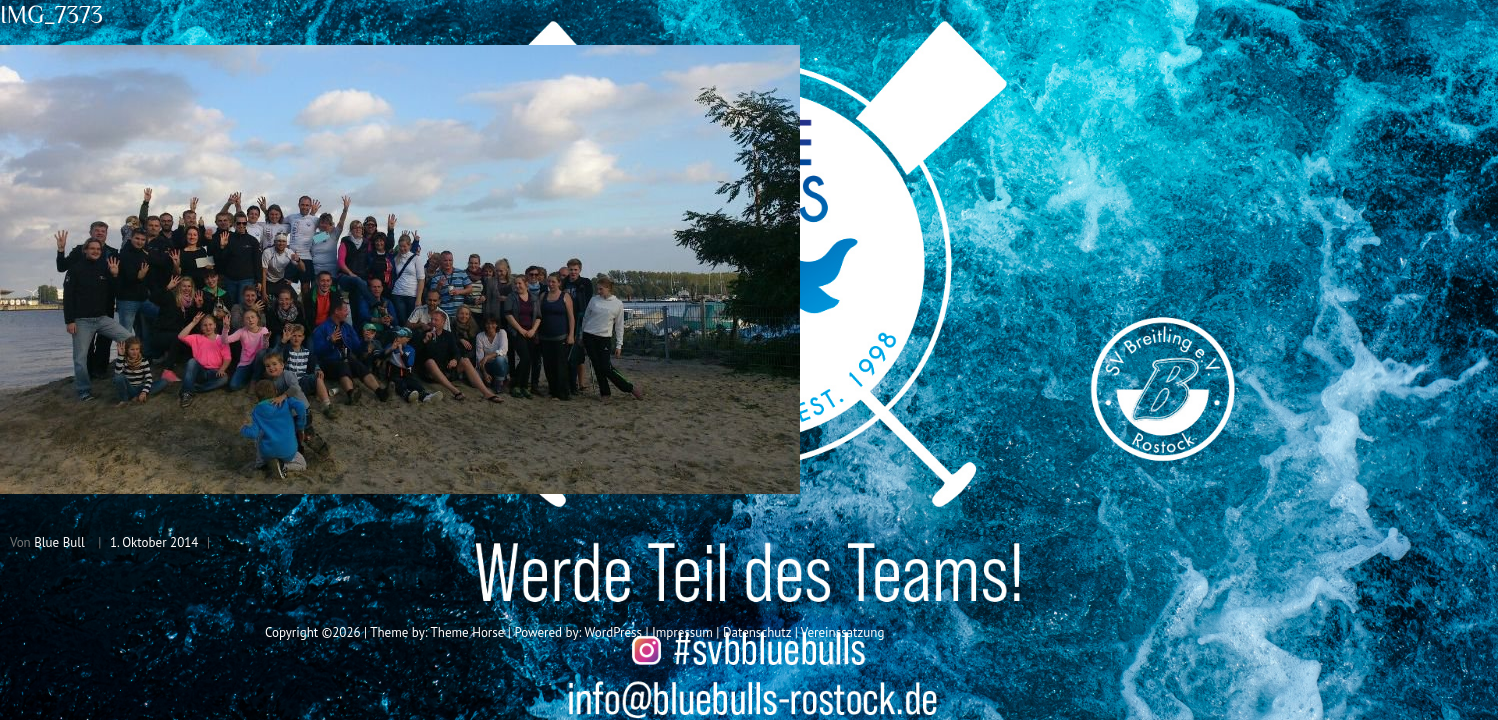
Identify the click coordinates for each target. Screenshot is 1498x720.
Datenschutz (757, 632)
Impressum (682, 632)
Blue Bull (59, 542)
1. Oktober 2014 (154, 542)
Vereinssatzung (843, 632)
